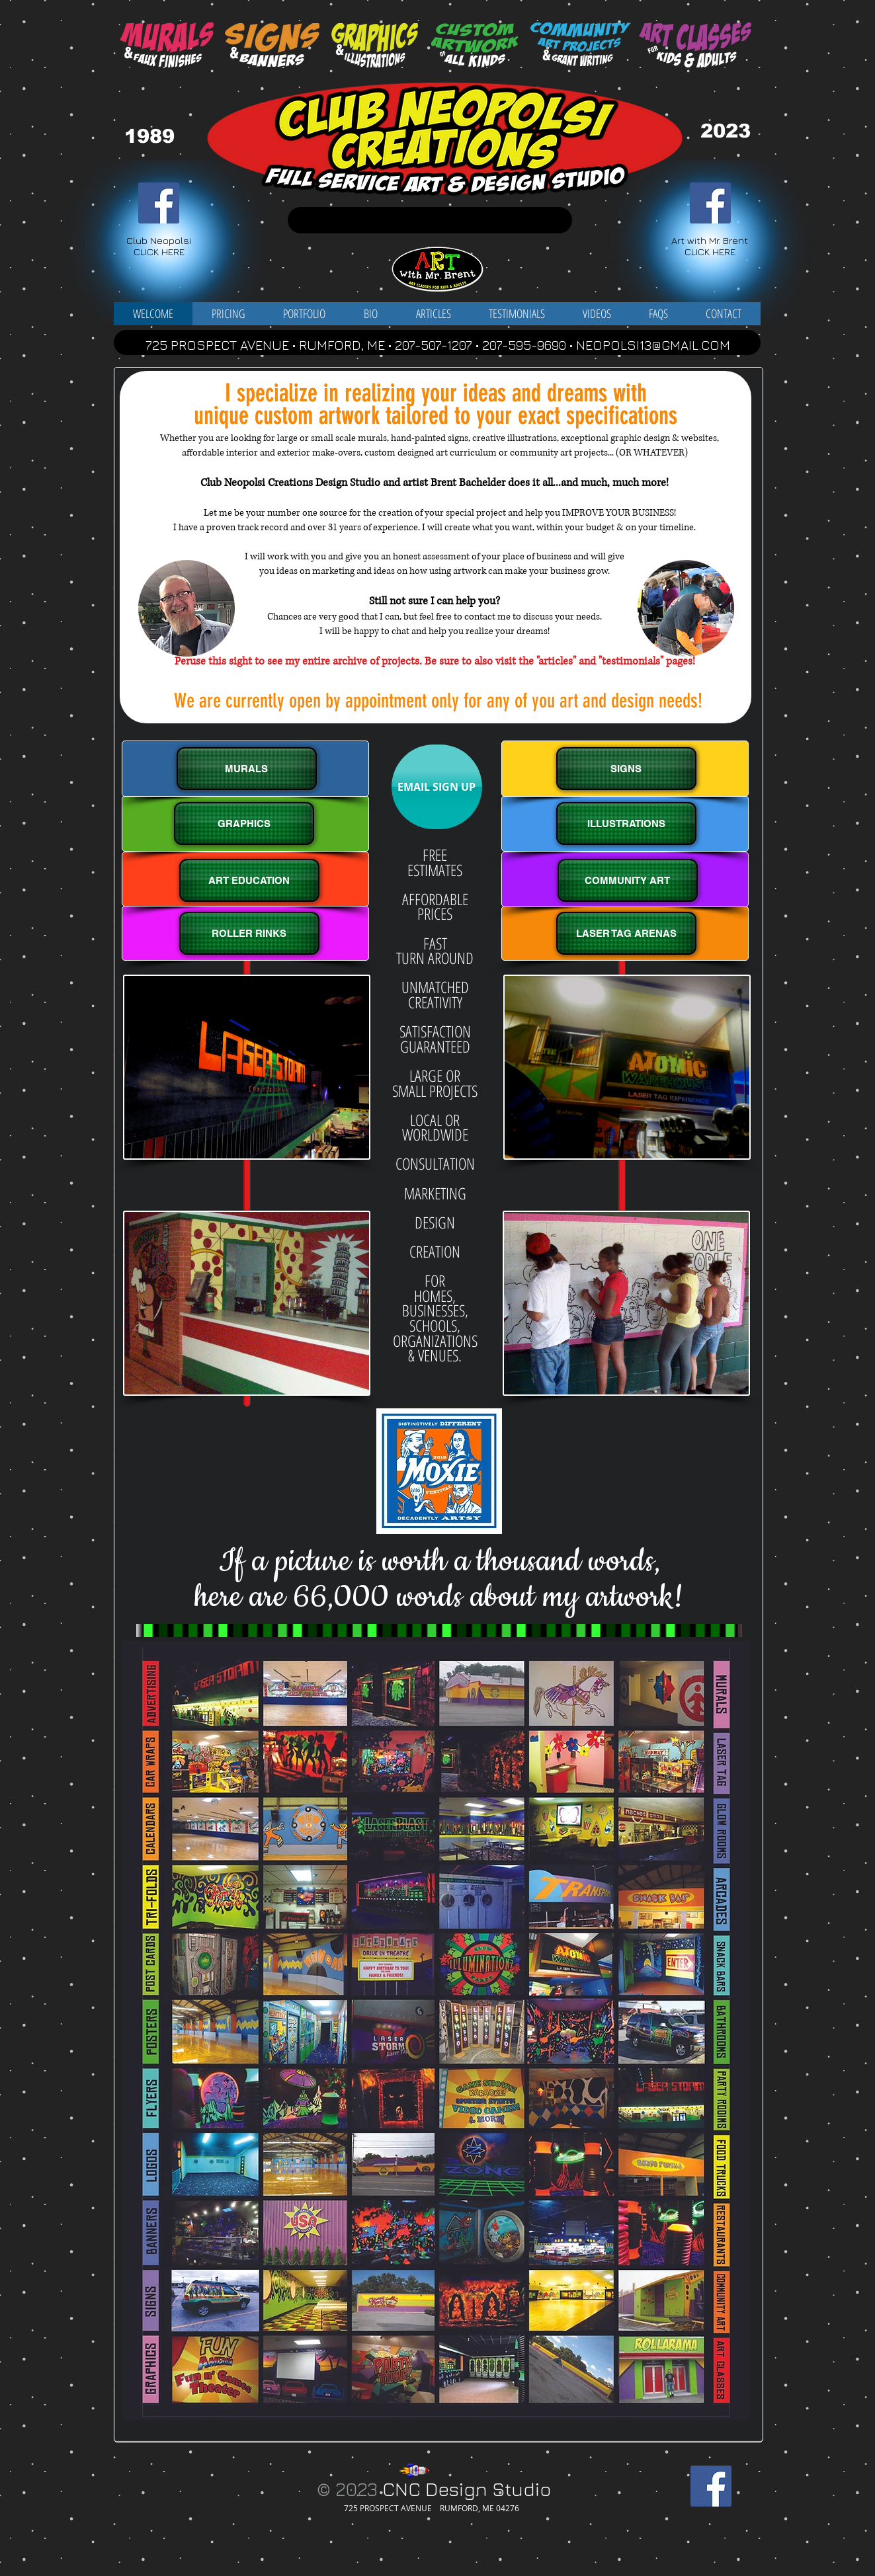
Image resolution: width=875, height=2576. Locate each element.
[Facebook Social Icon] (158, 202)
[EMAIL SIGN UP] (437, 787)
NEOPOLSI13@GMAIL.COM (653, 344)
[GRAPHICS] (244, 823)
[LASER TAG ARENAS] (626, 933)
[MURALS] (247, 768)
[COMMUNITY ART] (628, 880)
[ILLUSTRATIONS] (626, 823)
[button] (304, 313)
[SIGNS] (626, 768)
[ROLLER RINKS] (249, 933)
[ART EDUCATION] (249, 880)
